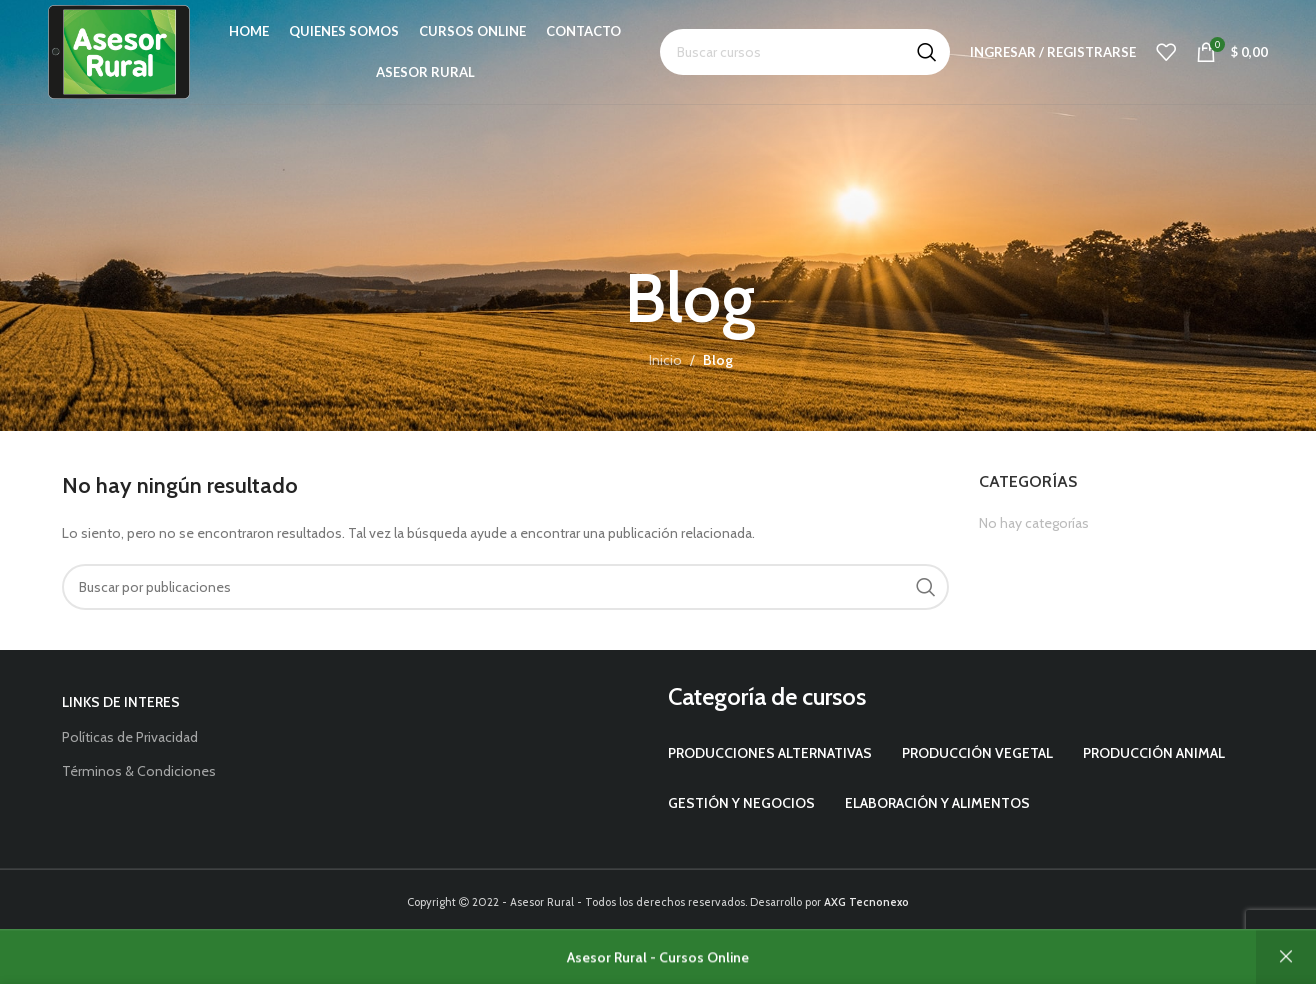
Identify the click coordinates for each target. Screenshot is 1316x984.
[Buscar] (805, 52)
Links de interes (121, 702)
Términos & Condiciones (139, 771)
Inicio (665, 360)
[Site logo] (119, 50)
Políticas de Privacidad (130, 737)
